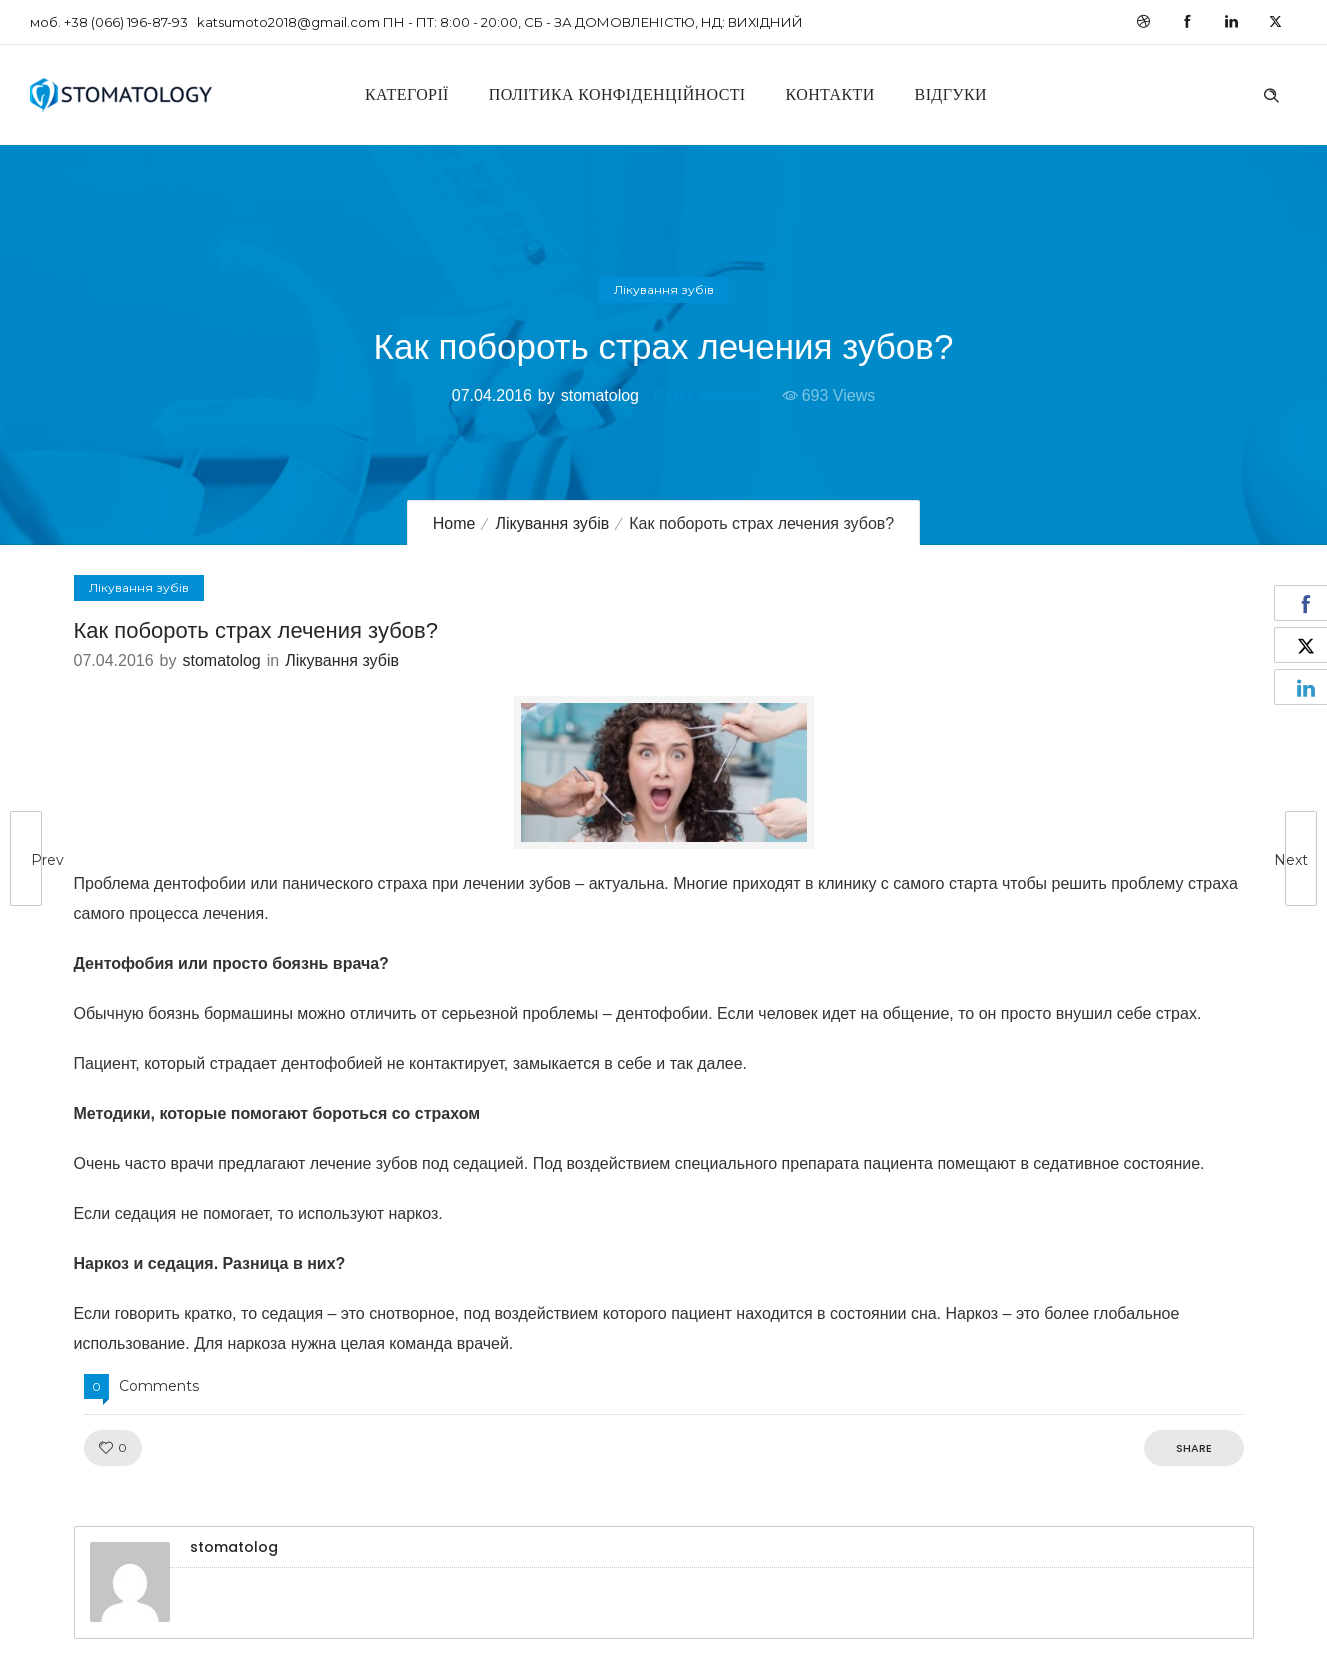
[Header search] (1271, 93)
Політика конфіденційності (617, 94)
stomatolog (600, 395)
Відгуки (951, 94)
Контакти (830, 94)
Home (454, 523)
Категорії (407, 94)
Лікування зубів (552, 523)
